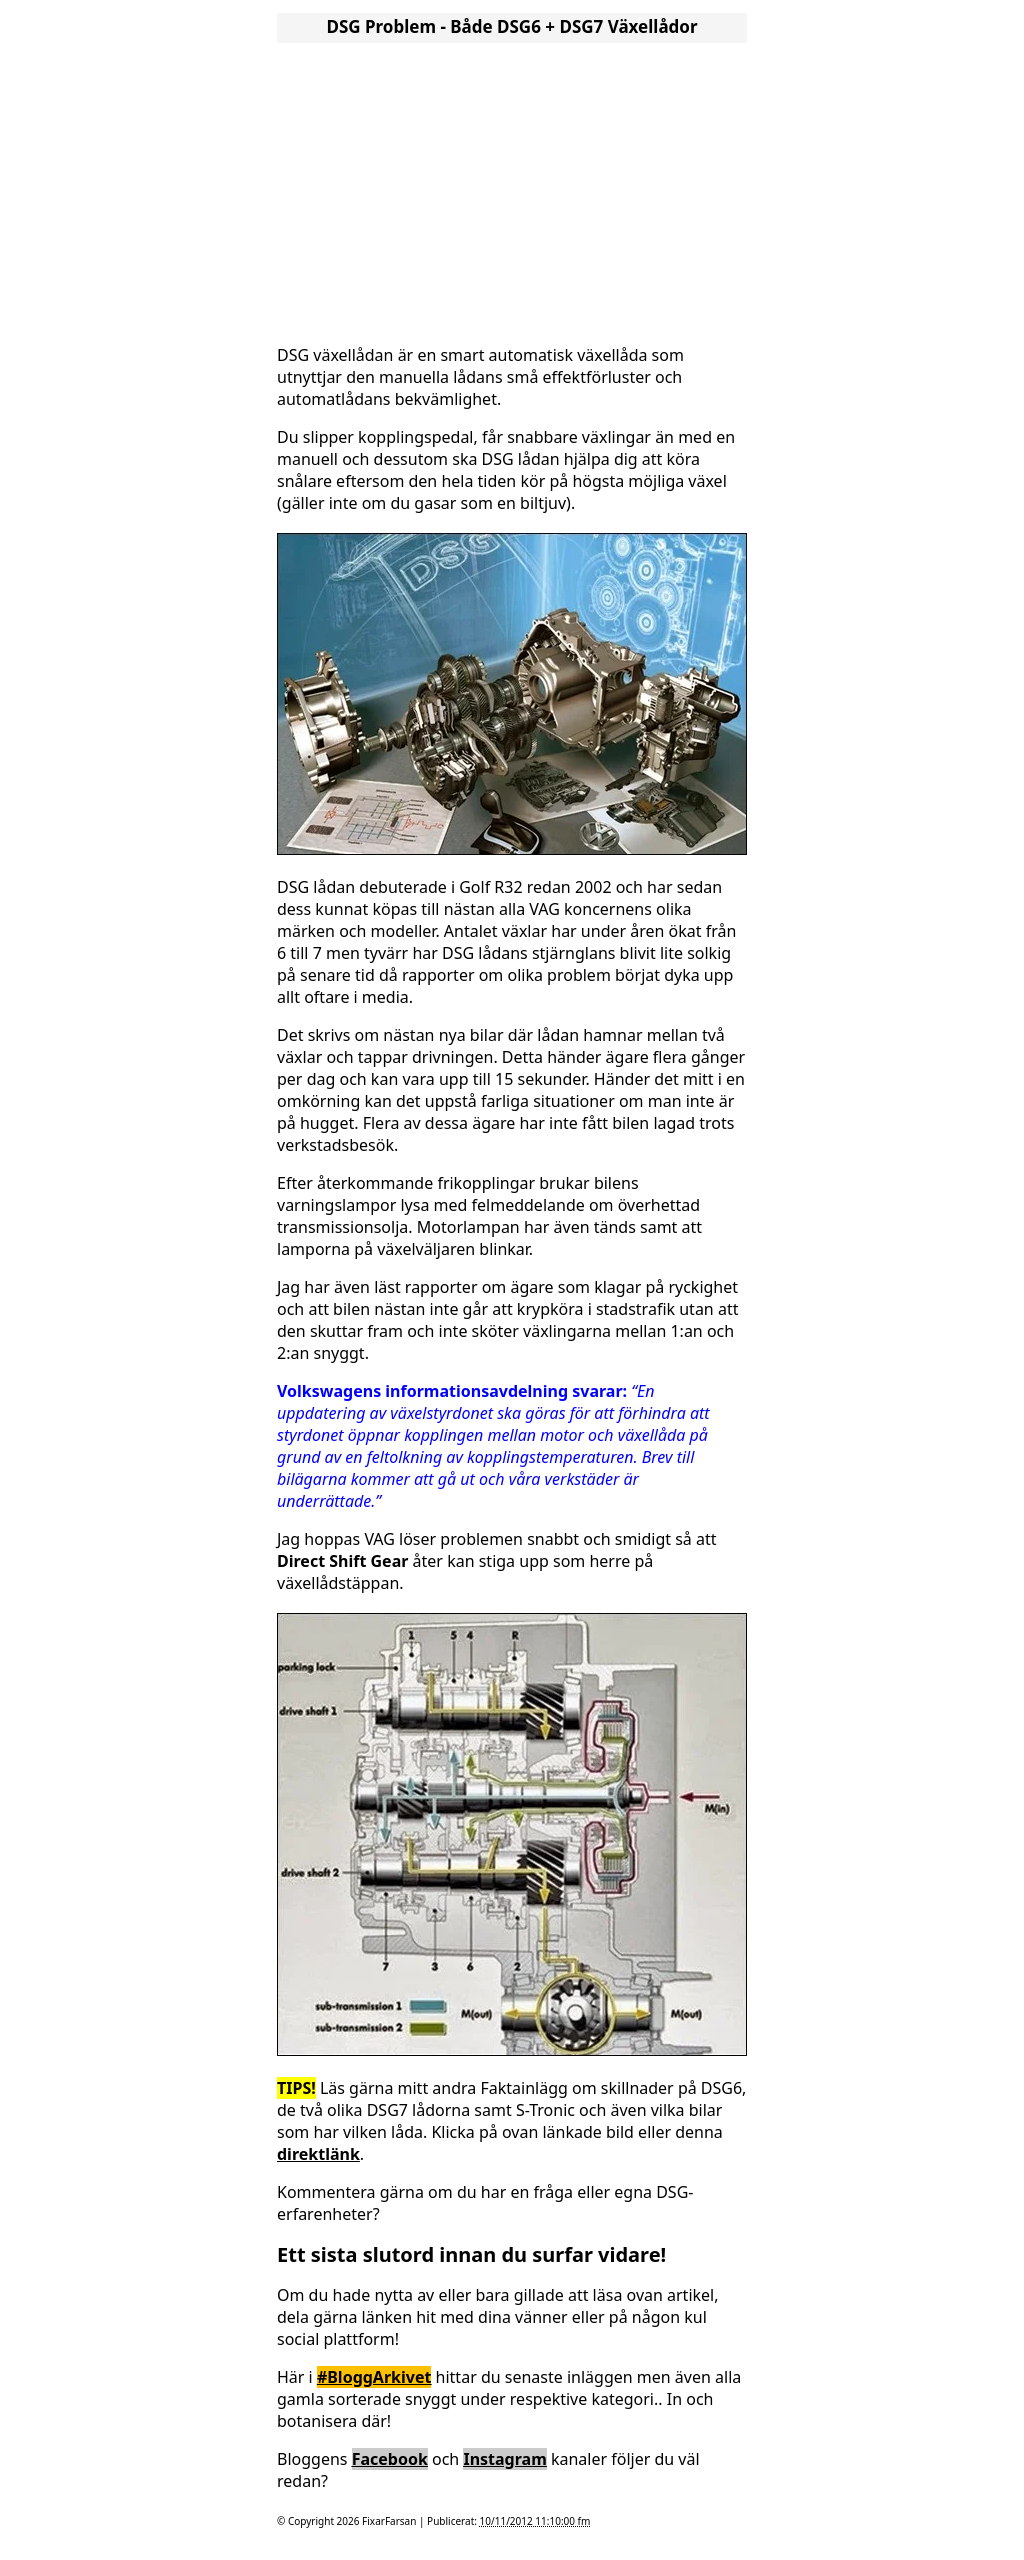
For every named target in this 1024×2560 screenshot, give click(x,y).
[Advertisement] (512, 188)
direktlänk (318, 2154)
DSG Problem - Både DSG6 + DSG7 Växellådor (511, 26)
